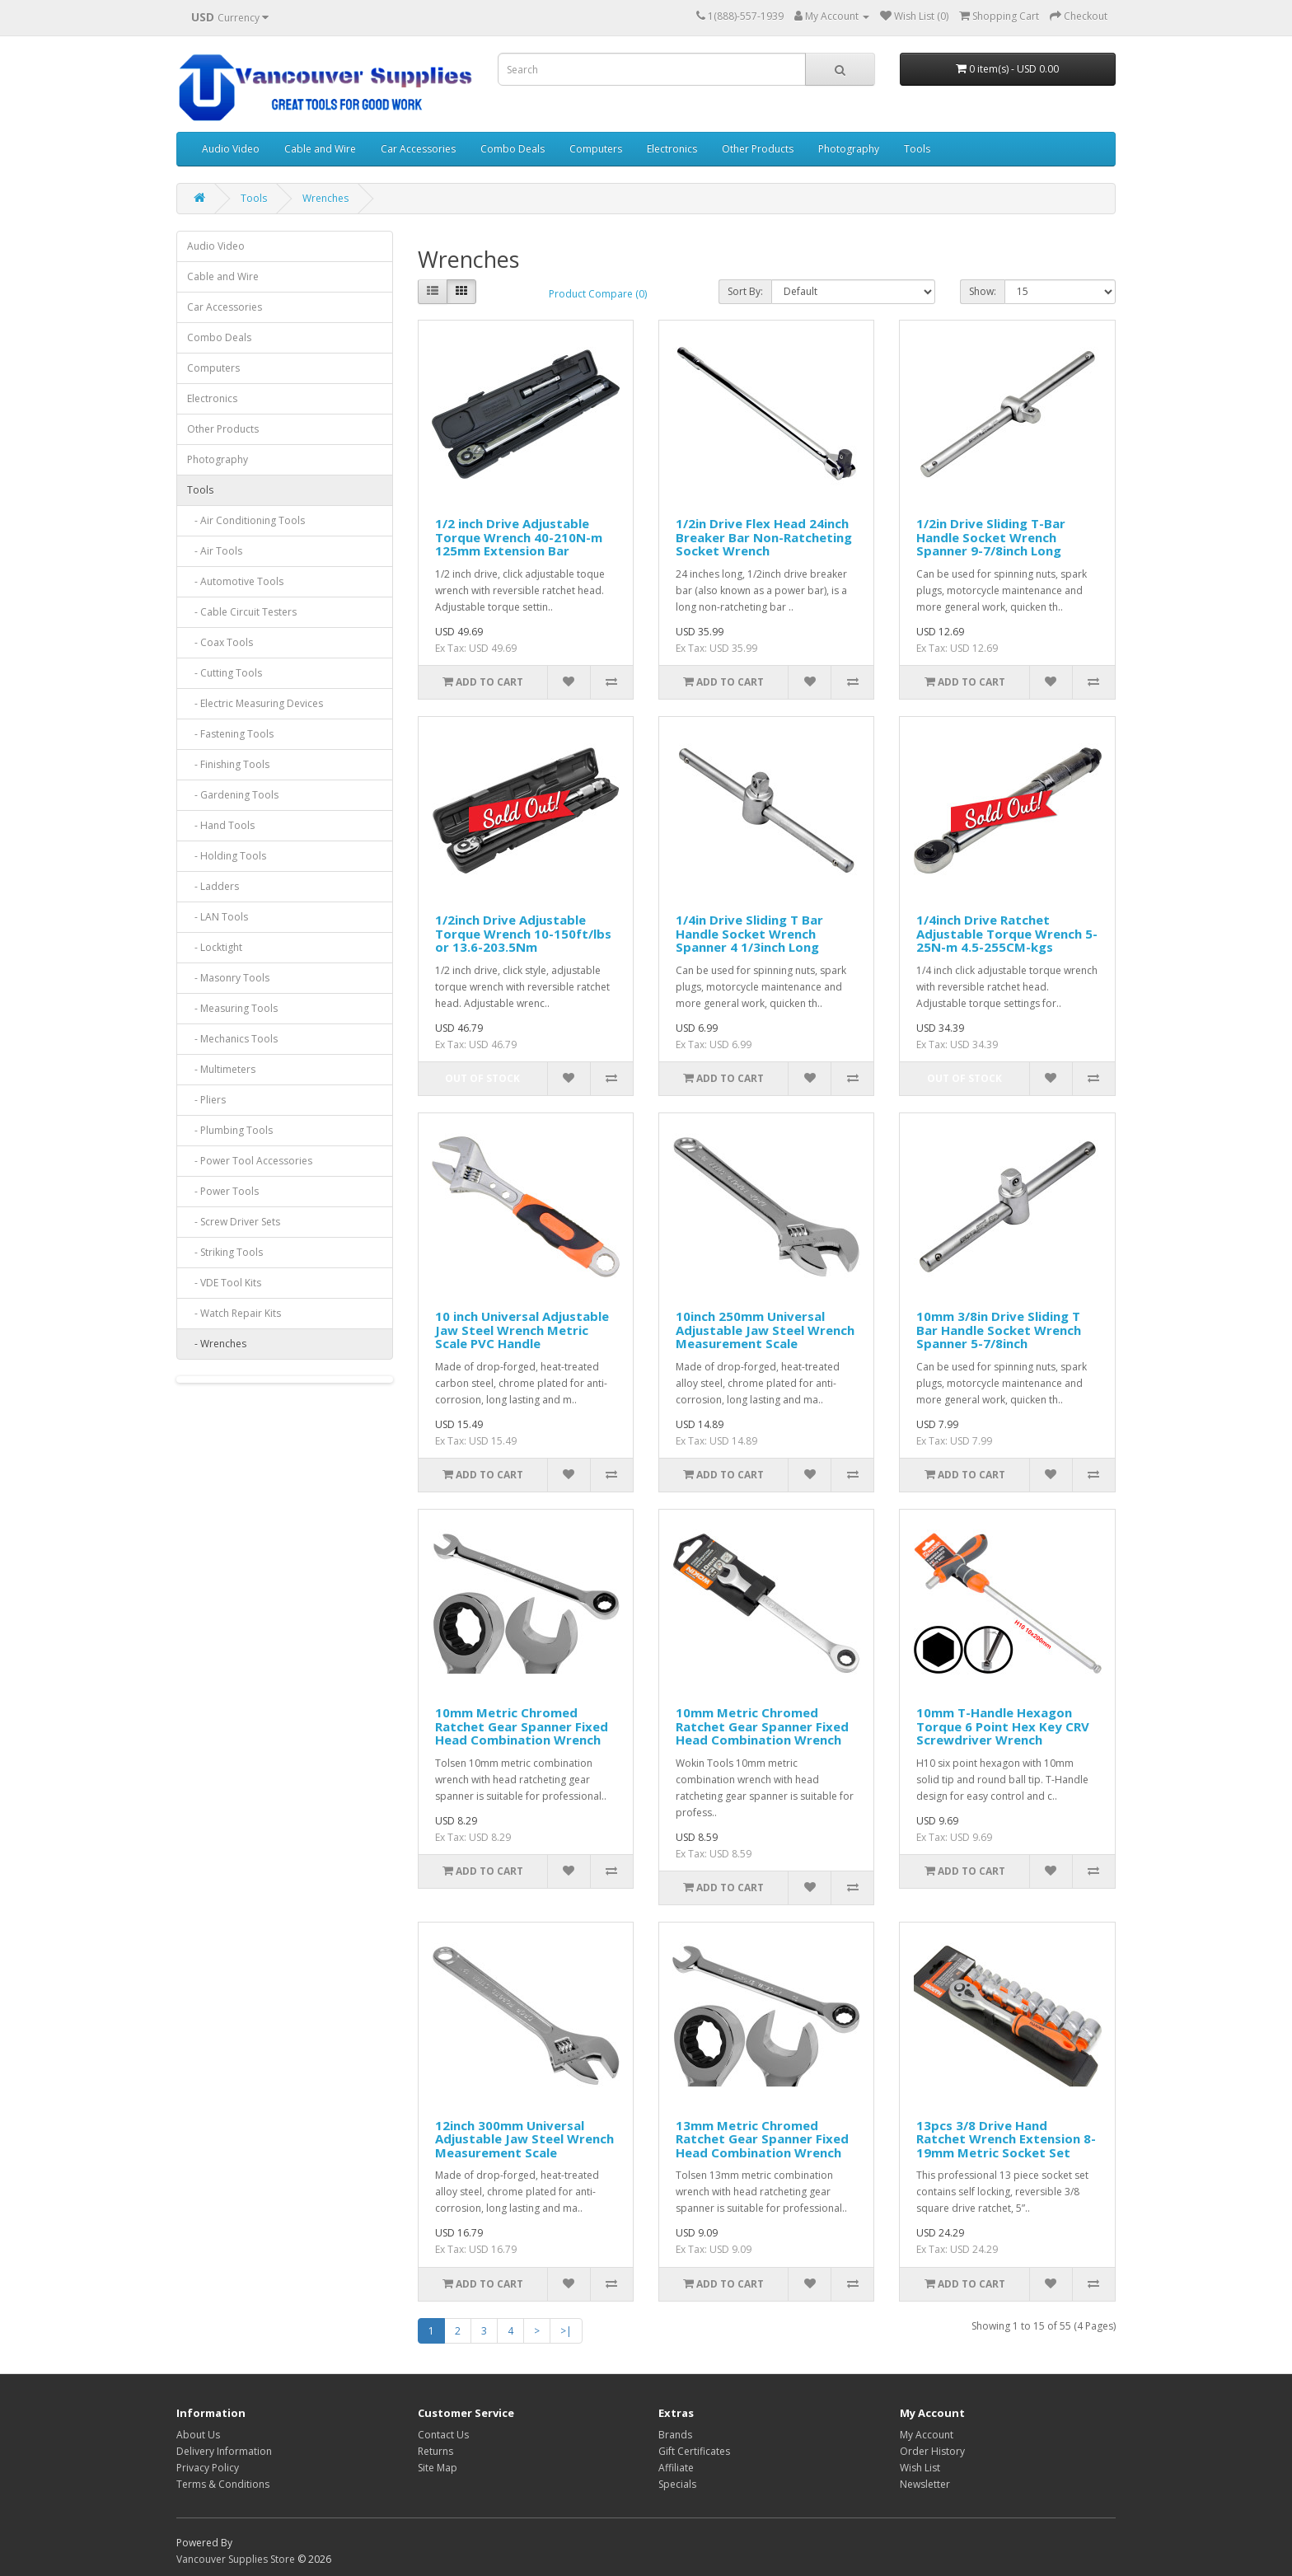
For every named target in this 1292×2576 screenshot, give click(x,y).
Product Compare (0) (598, 294)
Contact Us (443, 2435)
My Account (926, 2435)
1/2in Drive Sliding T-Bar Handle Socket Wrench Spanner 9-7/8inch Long (990, 537)
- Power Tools (223, 1191)
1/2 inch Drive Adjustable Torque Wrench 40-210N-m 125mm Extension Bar (518, 537)
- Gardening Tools (233, 795)
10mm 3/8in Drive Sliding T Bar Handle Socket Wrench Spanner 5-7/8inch (998, 1329)
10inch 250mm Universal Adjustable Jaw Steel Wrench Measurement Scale (765, 1329)
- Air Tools (214, 551)
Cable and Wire (320, 149)
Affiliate (676, 2468)
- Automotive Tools (235, 581)
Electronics (672, 149)
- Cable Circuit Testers (242, 612)
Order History (932, 2451)
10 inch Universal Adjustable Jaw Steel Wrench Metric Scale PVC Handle (522, 1329)
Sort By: (745, 291)
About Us (198, 2435)
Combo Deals (512, 149)
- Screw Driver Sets (233, 1222)
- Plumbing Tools (230, 1130)
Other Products (757, 149)
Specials (677, 2484)
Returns (435, 2451)
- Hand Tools (221, 825)
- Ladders (213, 886)
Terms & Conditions (222, 2484)
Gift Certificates (694, 2451)
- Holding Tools (226, 856)
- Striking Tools (225, 1252)
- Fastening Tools (230, 734)
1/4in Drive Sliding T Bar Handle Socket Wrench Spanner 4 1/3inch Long (749, 933)
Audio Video (231, 149)
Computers (595, 149)
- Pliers (206, 1100)
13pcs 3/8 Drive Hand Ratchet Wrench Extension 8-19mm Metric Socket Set (1006, 2139)
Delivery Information (224, 2451)
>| (566, 2331)
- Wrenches (216, 1344)
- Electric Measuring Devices (255, 703)
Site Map (437, 2468)
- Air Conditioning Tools (246, 520)
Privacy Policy (207, 2468)
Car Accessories (418, 149)
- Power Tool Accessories (249, 1161)
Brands (675, 2435)
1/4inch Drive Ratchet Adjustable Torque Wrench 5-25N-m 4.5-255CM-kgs (1007, 933)
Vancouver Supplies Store (235, 2559)
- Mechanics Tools (232, 1039)
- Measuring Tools (232, 1008)
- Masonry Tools (228, 978)
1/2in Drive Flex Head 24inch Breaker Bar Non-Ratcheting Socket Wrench (764, 537)
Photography (848, 149)
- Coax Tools (220, 642)
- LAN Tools (217, 917)
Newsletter (925, 2484)
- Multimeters (221, 1069)
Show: (982, 291)
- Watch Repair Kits (234, 1313)
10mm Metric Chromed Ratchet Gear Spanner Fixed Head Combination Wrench (521, 1726)
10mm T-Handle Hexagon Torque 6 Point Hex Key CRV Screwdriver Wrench (1002, 1726)
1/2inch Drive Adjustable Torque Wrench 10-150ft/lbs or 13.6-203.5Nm (523, 933)
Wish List (920, 2468)
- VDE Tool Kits (224, 1283)
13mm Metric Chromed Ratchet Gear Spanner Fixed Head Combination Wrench (762, 2139)
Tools (917, 149)
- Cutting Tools (224, 673)
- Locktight (214, 947)
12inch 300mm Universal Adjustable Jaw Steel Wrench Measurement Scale (524, 2139)
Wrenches (325, 198)
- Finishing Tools (228, 764)
